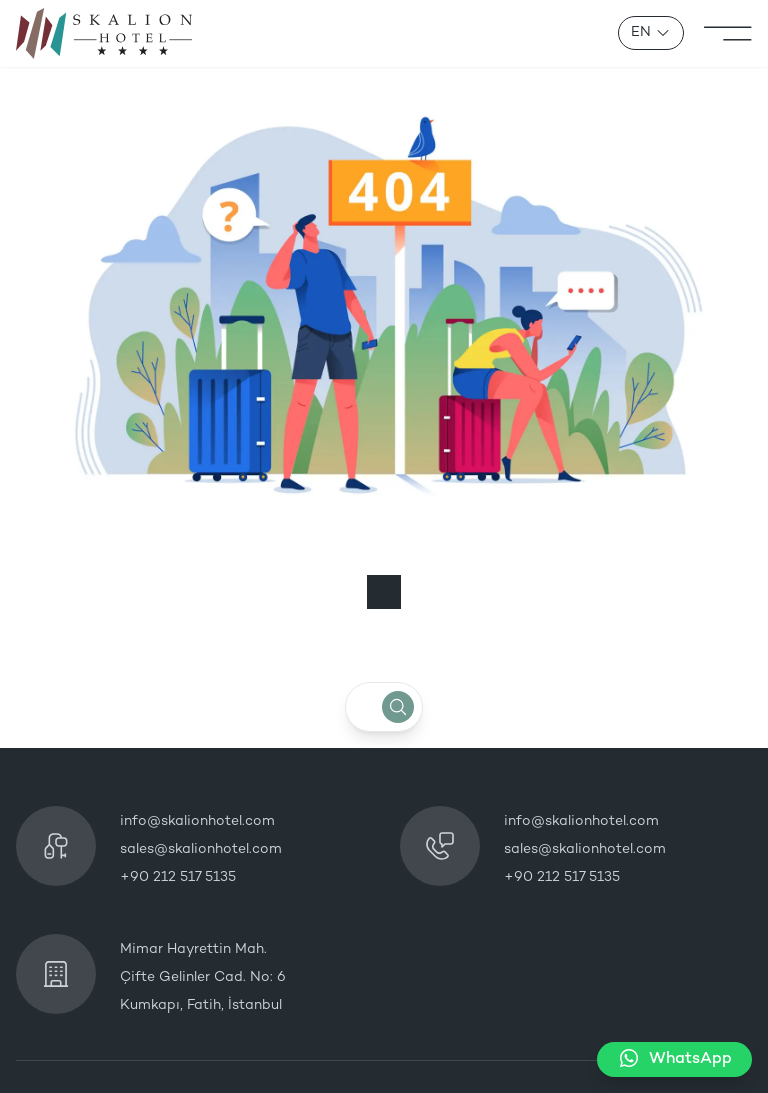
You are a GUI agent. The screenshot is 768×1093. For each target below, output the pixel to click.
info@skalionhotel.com (197, 821)
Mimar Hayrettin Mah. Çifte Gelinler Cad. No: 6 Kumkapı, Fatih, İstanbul (203, 977)
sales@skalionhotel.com (201, 849)
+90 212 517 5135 (178, 877)
